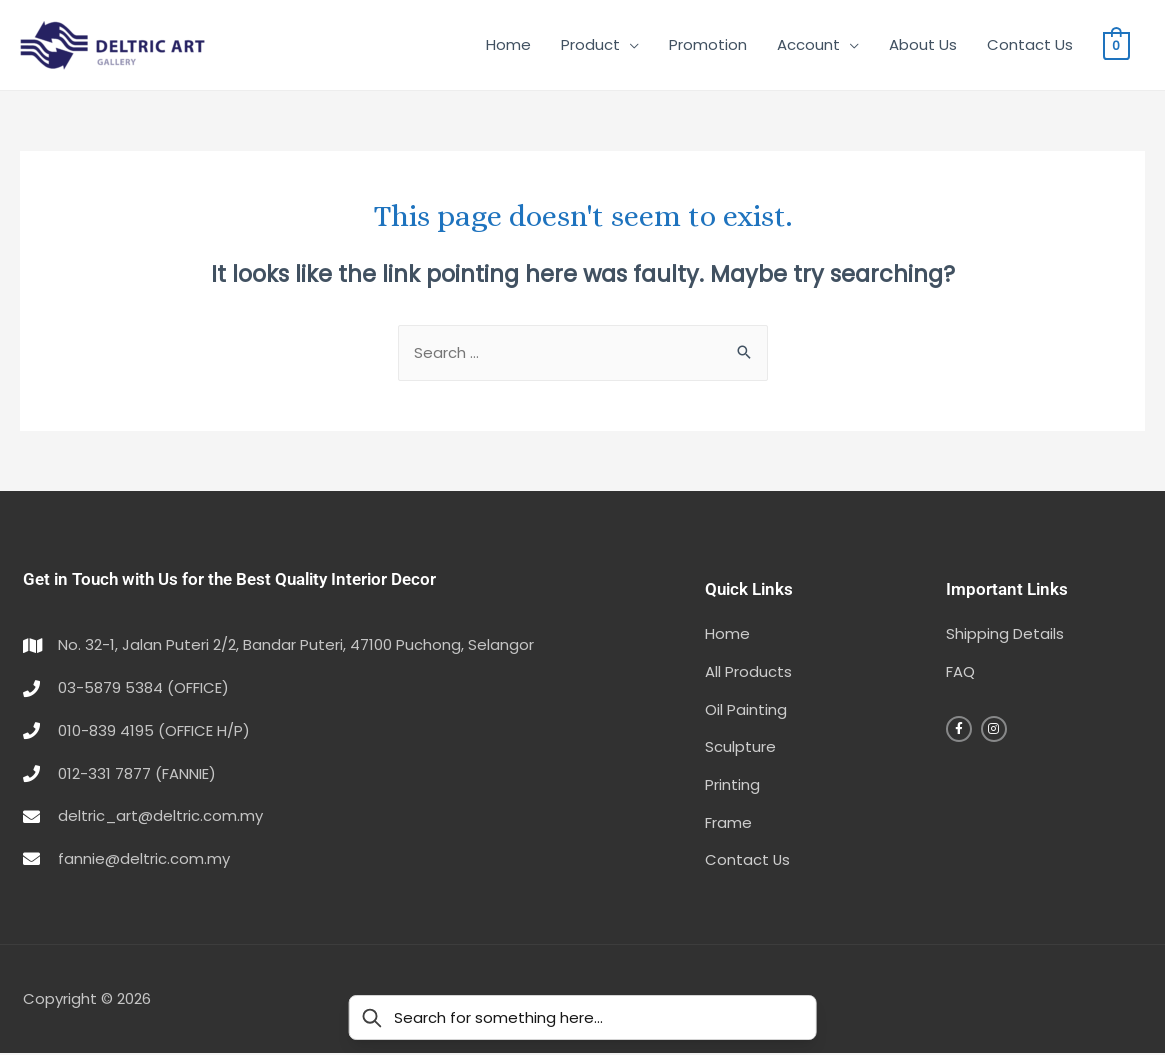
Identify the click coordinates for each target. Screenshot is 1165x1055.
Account (808, 44)
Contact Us (1030, 44)
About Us (923, 44)
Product (590, 44)
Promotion (708, 44)
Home (508, 44)
